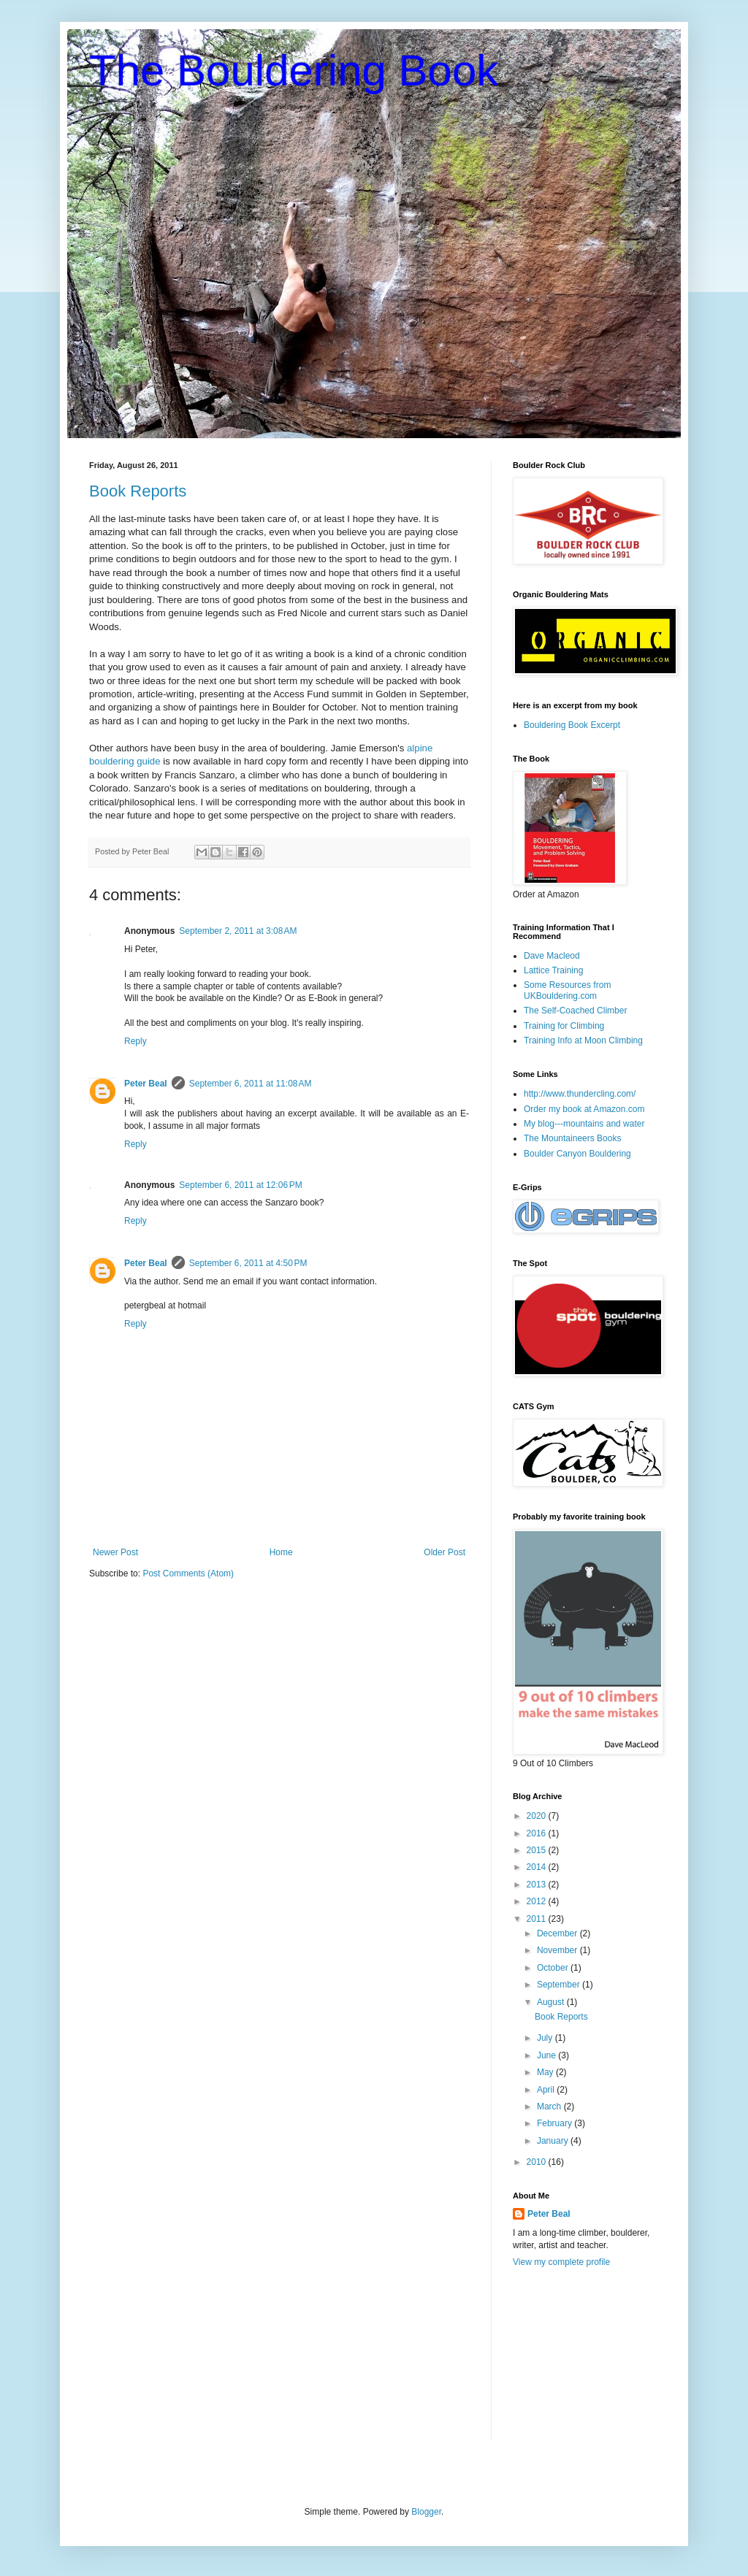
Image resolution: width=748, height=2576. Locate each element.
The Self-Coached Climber (575, 1010)
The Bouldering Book (293, 70)
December (558, 1933)
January (553, 2141)
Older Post (444, 1552)
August (552, 2002)
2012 (538, 1901)
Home (281, 1552)
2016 (538, 1833)
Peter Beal (145, 1083)
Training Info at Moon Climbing (583, 1040)
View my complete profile (561, 2262)
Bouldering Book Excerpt (572, 725)
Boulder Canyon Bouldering (577, 1154)
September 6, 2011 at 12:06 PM (240, 1185)
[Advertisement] (586, 2364)
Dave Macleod (552, 956)
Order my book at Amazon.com (584, 1109)
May (546, 2072)
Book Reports (137, 491)
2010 (538, 2162)
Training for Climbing (564, 1026)
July (546, 2038)
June (547, 2055)
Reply (135, 1041)
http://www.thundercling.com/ (580, 1094)
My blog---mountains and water (584, 1124)
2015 (538, 1850)
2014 (538, 1867)
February (555, 2123)
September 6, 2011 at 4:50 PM (248, 1263)
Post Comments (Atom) (188, 1573)
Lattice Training (553, 970)
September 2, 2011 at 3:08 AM (238, 931)
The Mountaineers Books (572, 1138)
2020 (538, 1816)
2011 (538, 1919)
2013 (538, 1884)
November (558, 1950)
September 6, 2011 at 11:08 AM (250, 1083)
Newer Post (115, 1552)
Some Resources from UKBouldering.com (567, 990)
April (547, 2090)
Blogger (426, 2512)
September (559, 1984)
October (553, 1968)
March (550, 2106)
